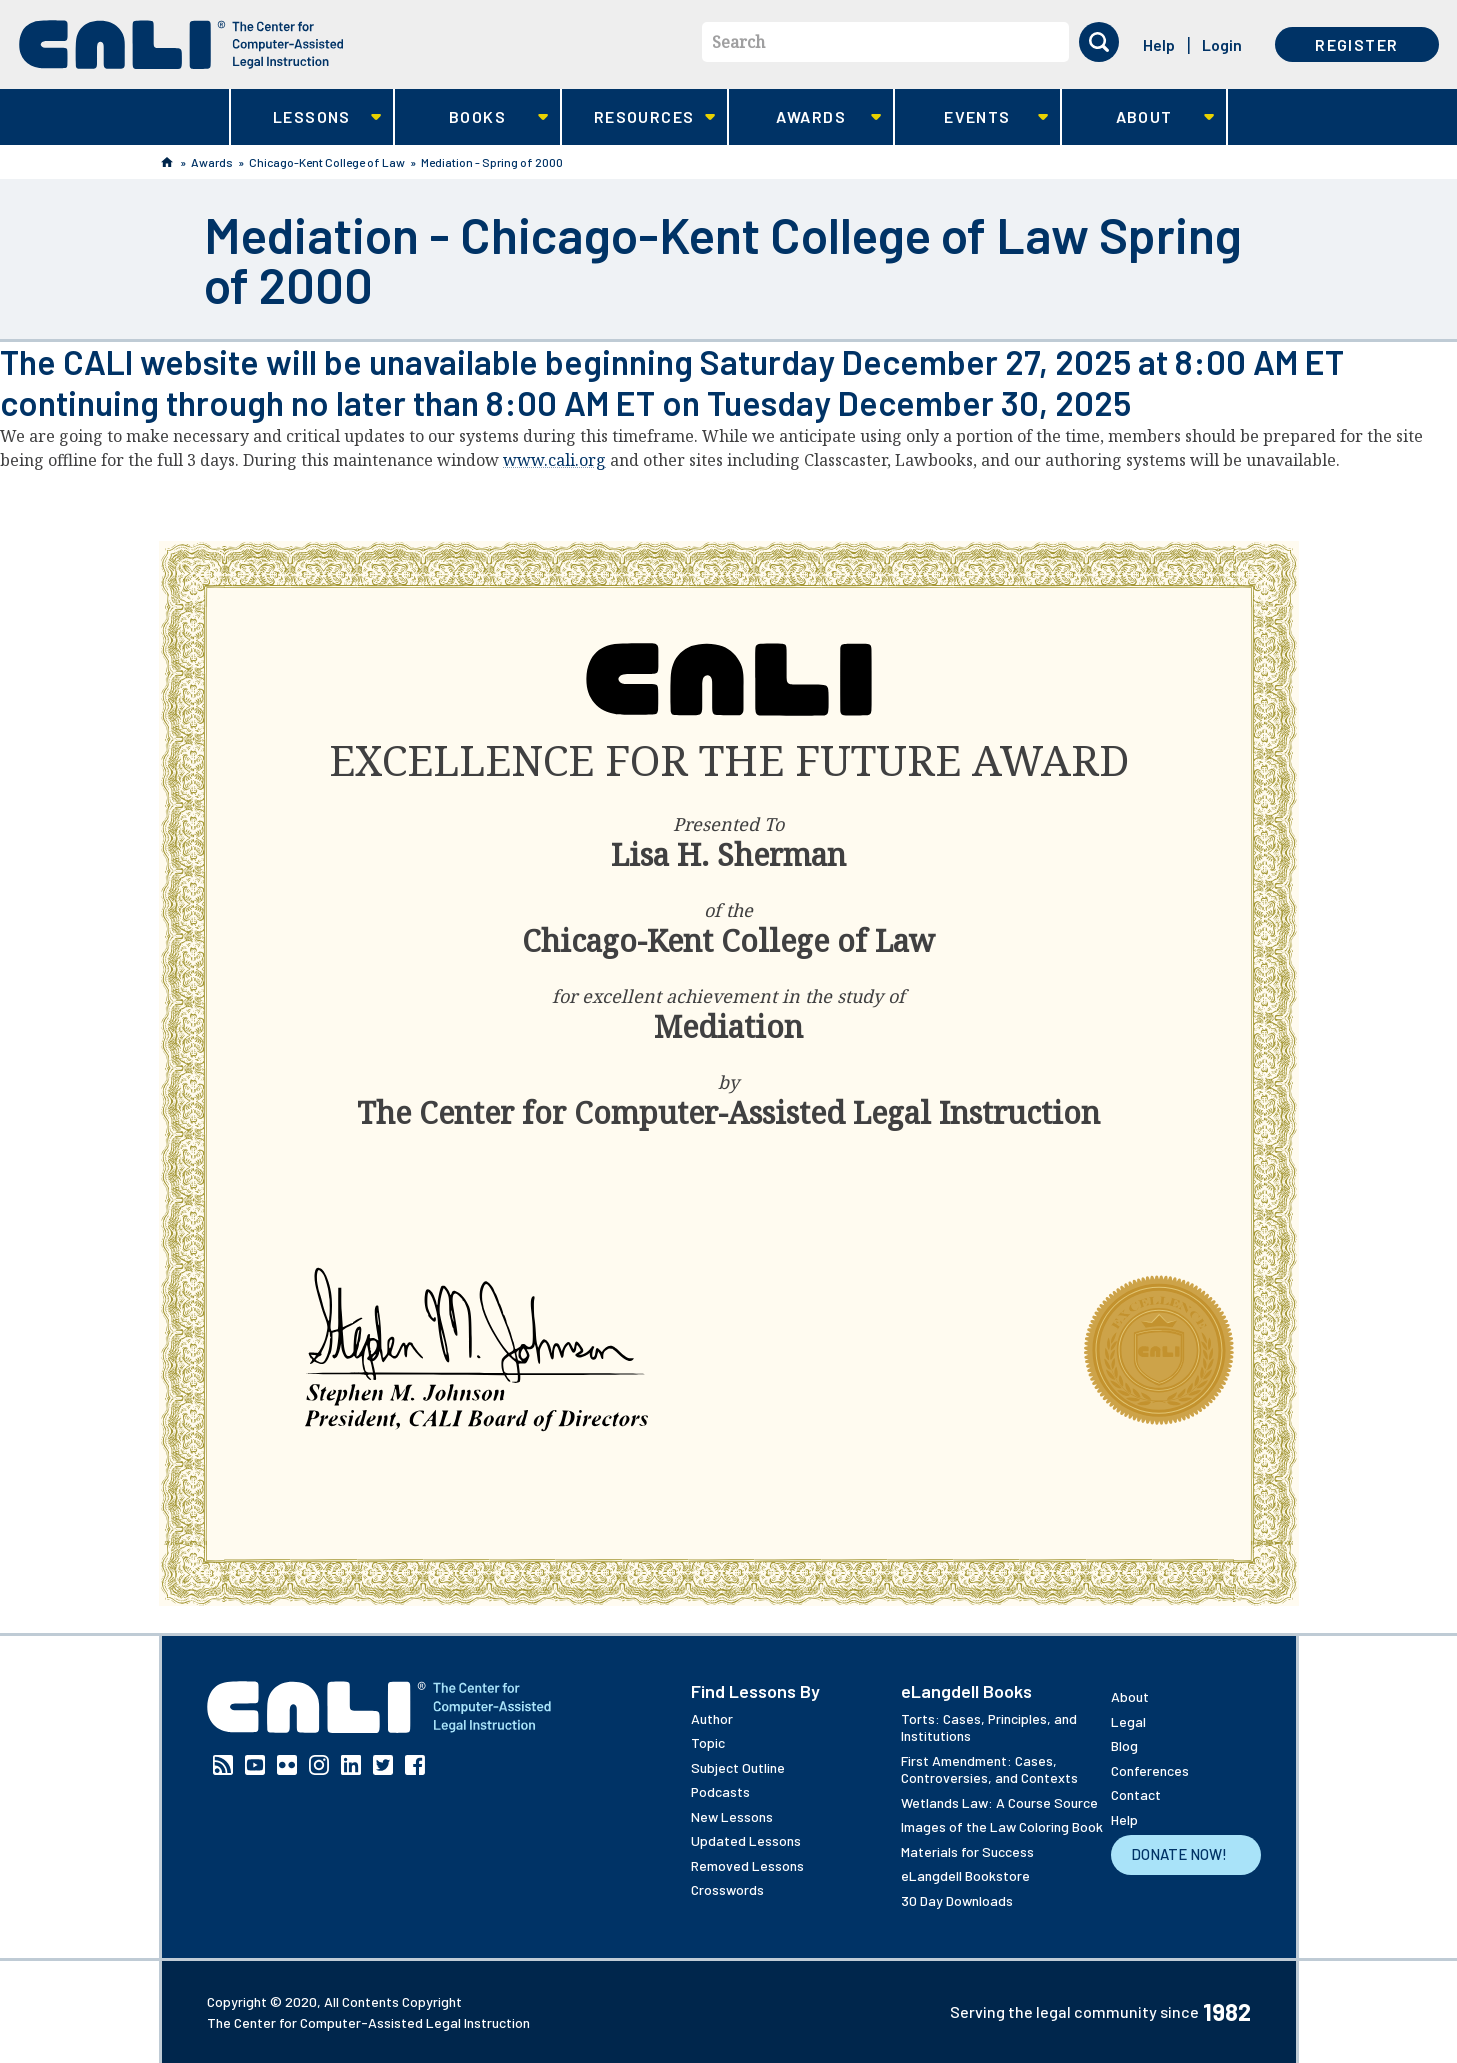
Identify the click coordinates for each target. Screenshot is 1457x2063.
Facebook (415, 1765)
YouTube (255, 1765)
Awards (805, 117)
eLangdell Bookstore (965, 1875)
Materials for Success (967, 1851)
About (1138, 117)
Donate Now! (1179, 1854)
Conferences (1150, 1770)
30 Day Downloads (957, 1900)
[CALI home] (181, 44)
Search (738, 42)
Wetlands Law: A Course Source (999, 1802)
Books (471, 117)
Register (1356, 44)
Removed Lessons (747, 1865)
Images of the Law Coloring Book (1002, 1826)
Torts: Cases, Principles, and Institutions (989, 1727)
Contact (1136, 1794)
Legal (1128, 1721)
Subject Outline (738, 1767)
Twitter (383, 1765)
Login (1222, 44)
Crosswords (727, 1889)
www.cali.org (554, 460)
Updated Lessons (746, 1840)
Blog (1124, 1745)
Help (1159, 44)
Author (712, 1718)
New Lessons (732, 1816)
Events (971, 117)
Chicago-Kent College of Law (327, 162)
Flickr (287, 1765)
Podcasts (720, 1791)
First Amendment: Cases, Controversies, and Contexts (989, 1769)
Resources (638, 117)
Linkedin (351, 1765)
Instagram (319, 1765)
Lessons (306, 117)
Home (167, 162)
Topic (708, 1742)
